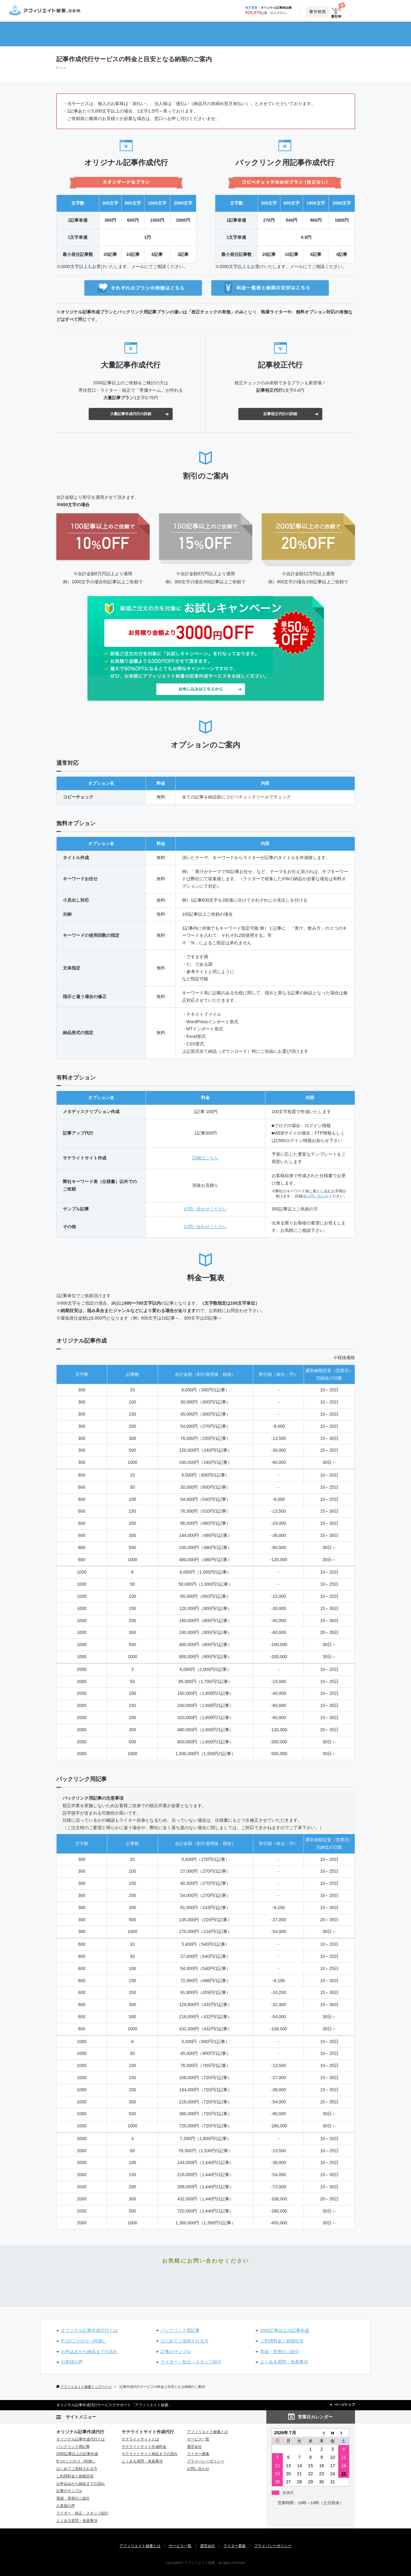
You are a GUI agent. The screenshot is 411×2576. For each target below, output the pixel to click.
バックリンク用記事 (180, 2330)
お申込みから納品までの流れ (89, 2351)
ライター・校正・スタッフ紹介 (191, 2361)
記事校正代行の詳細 (280, 414)
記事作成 (124, 33)
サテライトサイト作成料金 (144, 2446)
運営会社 (194, 2446)
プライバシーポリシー (205, 2461)
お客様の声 (72, 2361)
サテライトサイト (178, 33)
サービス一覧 (287, 33)
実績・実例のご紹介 (279, 2351)
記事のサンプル (176, 2351)
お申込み (376, 10)
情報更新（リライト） (233, 33)
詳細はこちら (205, 1157)
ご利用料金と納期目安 (282, 2340)
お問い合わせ (317, 1196)
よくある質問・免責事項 (284, 2361)
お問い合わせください (205, 1208)
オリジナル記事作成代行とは (89, 2330)
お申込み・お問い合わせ (205, 2281)
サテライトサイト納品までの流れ (150, 2454)
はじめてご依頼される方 (184, 2340)
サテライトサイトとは (140, 2439)
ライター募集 (198, 2454)
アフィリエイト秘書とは (207, 2432)
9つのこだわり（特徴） (84, 2340)
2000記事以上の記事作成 (284, 2330)
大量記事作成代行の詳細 (130, 414)
